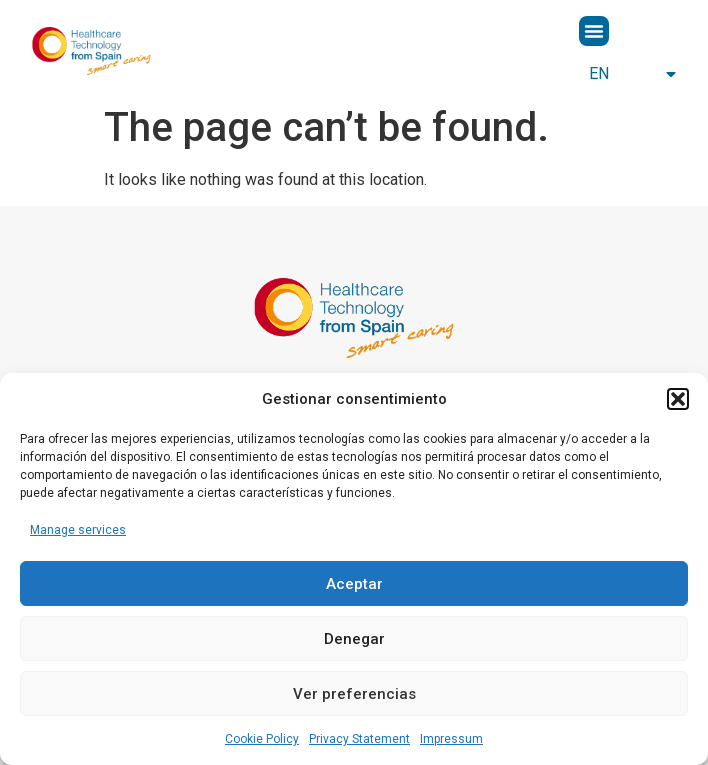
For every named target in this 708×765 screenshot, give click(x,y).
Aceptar (354, 584)
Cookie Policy (262, 739)
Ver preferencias (354, 694)
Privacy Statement (359, 739)
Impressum (451, 739)
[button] (678, 399)
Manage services (78, 530)
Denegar (354, 639)
